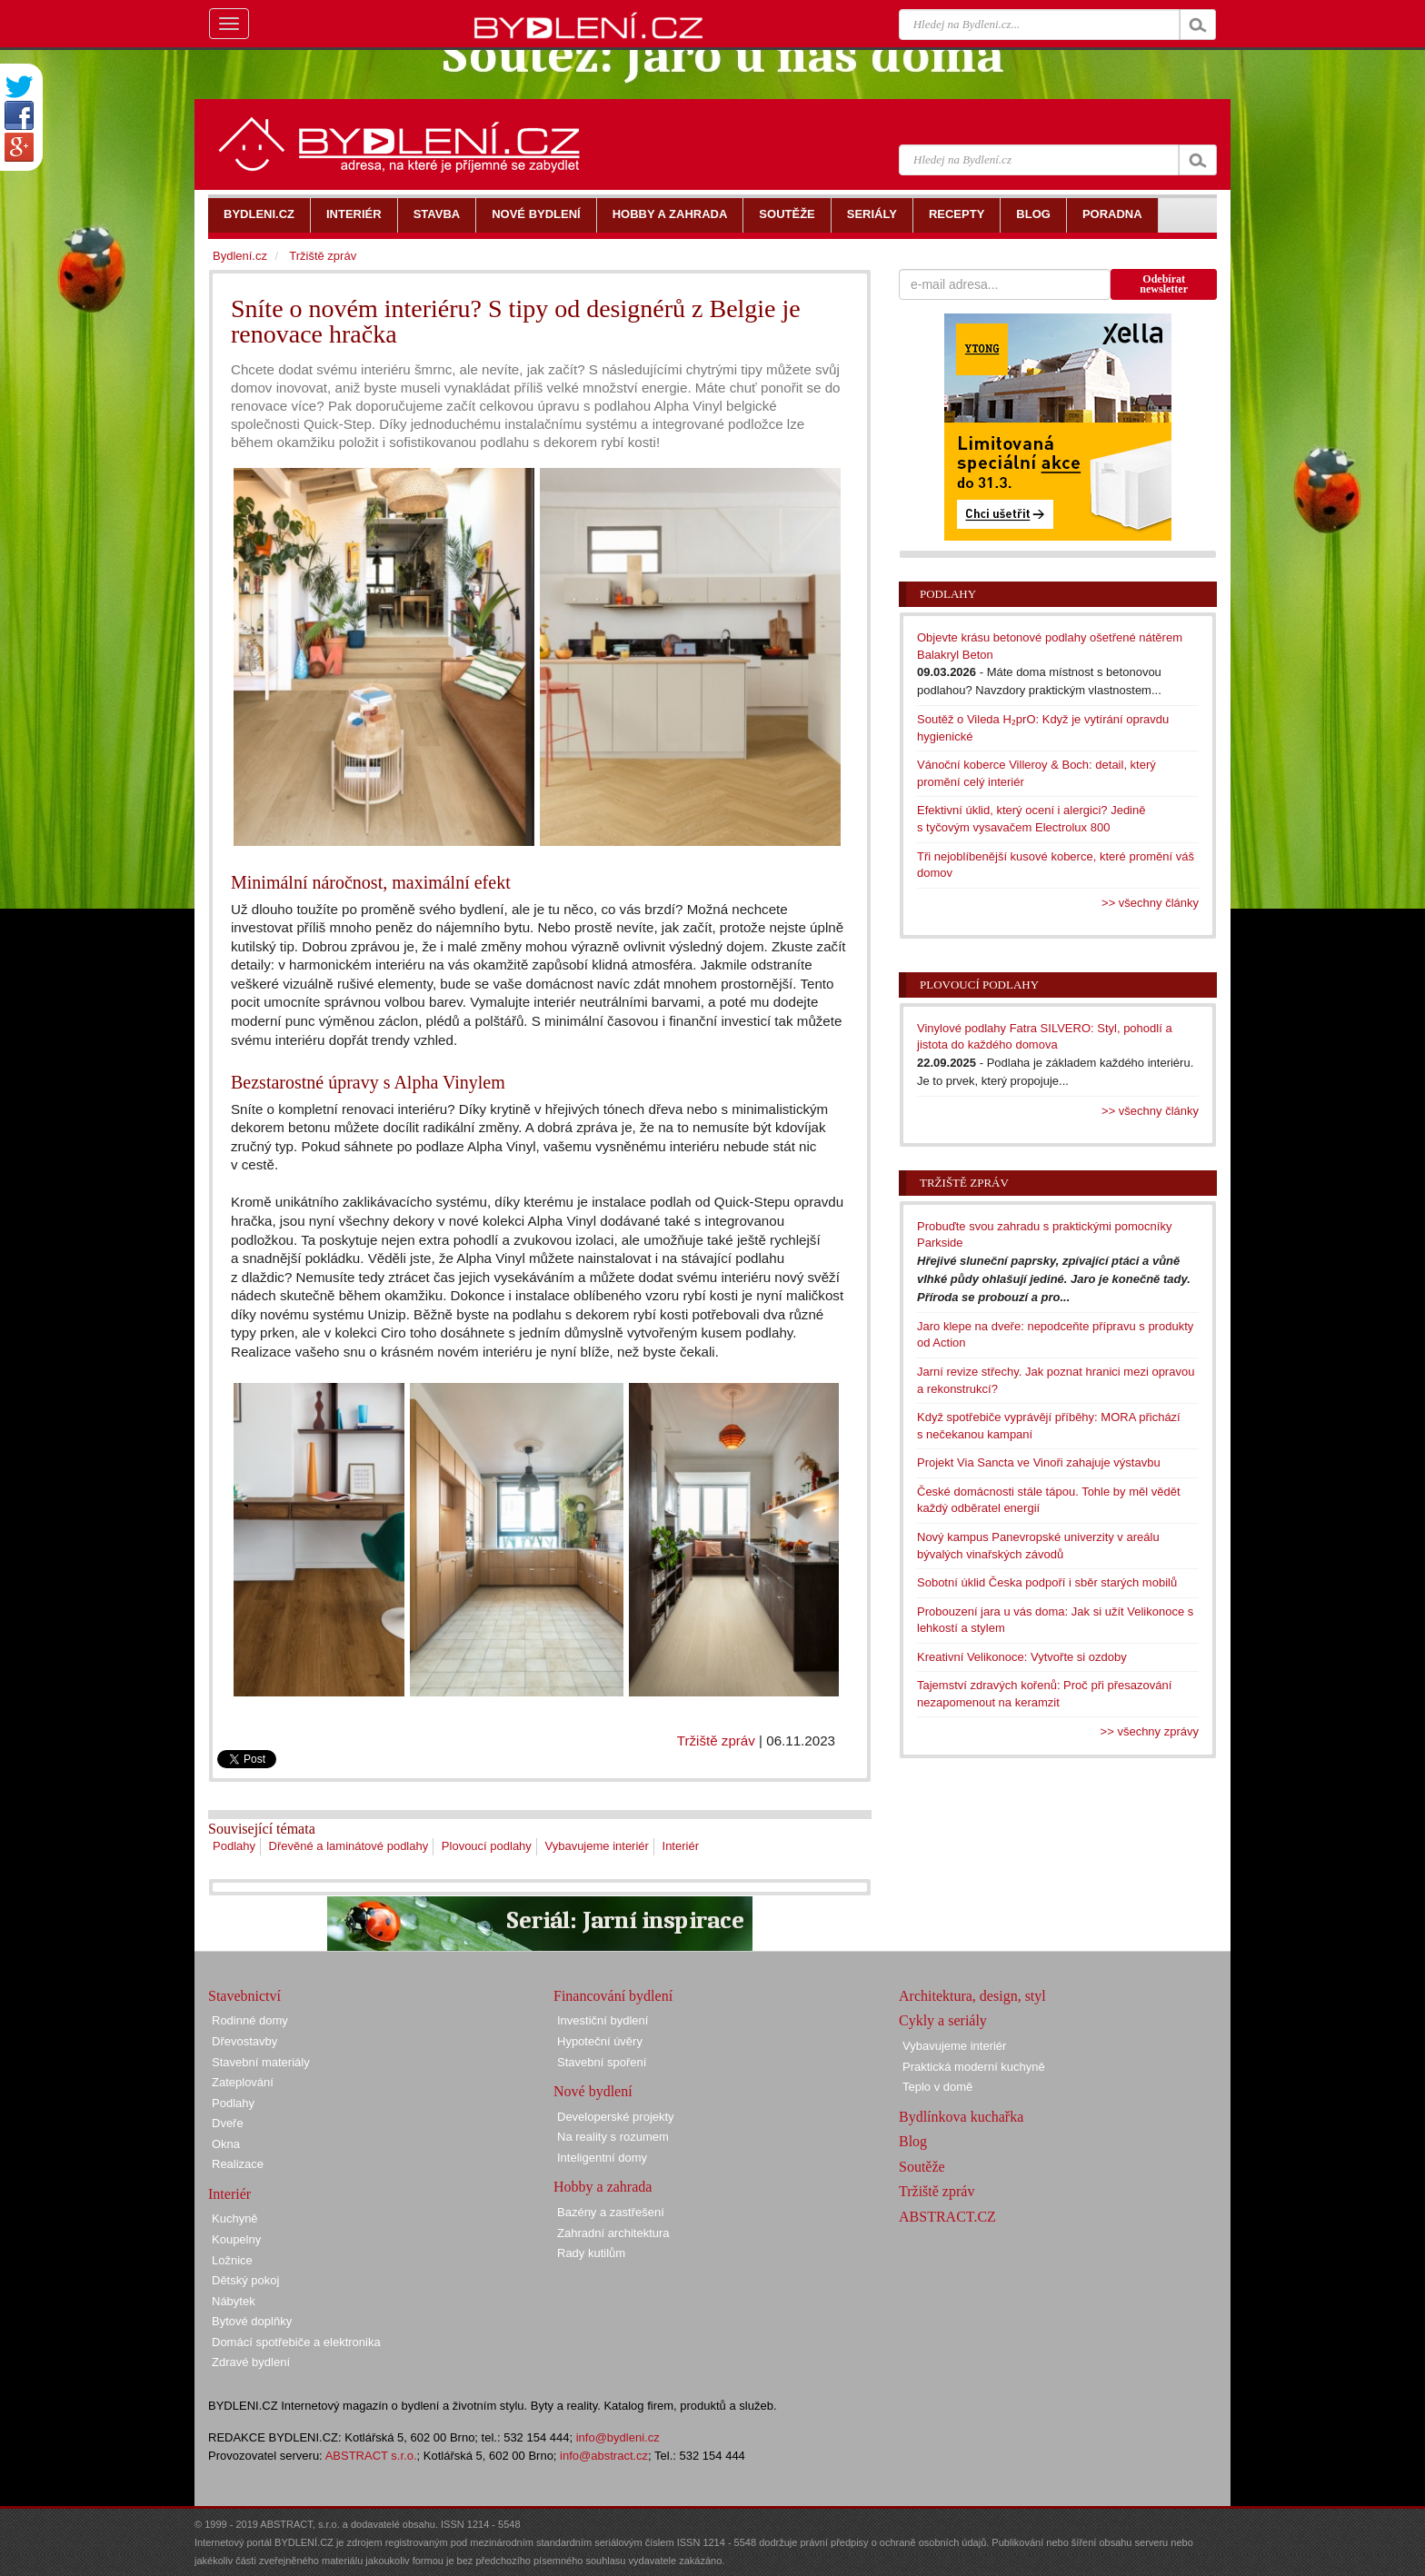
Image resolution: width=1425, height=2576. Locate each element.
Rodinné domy (250, 2020)
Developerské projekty (615, 2116)
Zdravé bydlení (251, 2362)
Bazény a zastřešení (610, 2212)
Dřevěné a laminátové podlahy (349, 1846)
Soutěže (922, 2166)
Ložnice (232, 2260)
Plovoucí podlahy (487, 1846)
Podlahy (234, 1846)
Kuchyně (235, 2218)
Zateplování (243, 2082)
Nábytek (233, 2301)
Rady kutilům (591, 2253)
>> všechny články (1150, 903)
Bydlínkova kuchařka (961, 2116)
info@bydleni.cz (618, 2437)
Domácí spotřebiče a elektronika (296, 2342)
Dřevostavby (244, 2041)
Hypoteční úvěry (600, 2041)
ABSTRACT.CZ (947, 2216)
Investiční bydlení (602, 2020)
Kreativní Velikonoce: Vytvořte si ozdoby (1022, 1657)
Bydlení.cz (240, 256)
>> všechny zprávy (1150, 1731)
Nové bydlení (593, 2091)
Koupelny (236, 2239)
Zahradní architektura (613, 2233)
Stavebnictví (244, 1996)
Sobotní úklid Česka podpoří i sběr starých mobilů (1047, 1582)
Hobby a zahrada (602, 2186)
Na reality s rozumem (613, 2136)
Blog (913, 2141)
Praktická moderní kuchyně (973, 2067)
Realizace (238, 2164)
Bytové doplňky (252, 2321)
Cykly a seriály (943, 2020)
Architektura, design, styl (972, 1996)
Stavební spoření (601, 2062)
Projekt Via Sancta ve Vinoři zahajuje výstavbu (1039, 1462)
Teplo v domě (937, 2087)
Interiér (681, 1846)
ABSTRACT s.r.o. (371, 2455)
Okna (226, 2144)
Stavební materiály (261, 2062)
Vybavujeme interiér (596, 1846)
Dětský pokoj (245, 2280)
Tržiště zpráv (716, 1740)
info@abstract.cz (604, 2455)
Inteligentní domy (602, 2157)
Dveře (228, 2123)
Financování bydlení (613, 1996)
